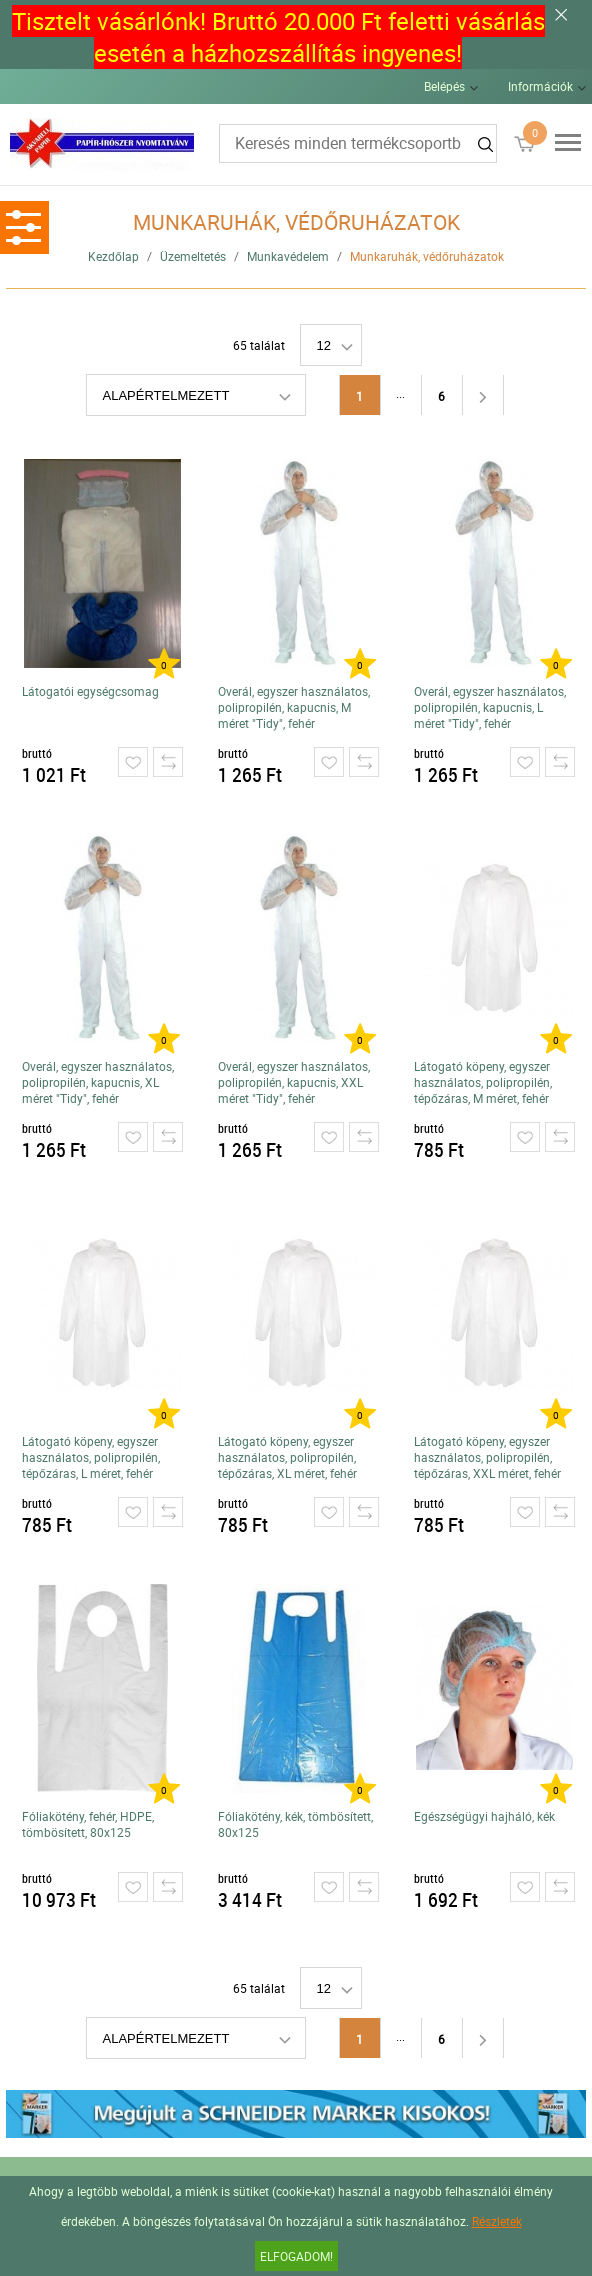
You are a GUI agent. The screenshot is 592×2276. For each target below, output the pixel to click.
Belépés (444, 86)
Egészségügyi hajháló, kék (484, 1816)
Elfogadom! (296, 2256)
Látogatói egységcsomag (90, 691)
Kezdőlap (113, 256)
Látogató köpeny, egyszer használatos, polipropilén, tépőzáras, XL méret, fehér (287, 1457)
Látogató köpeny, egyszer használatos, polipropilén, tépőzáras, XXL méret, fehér (487, 1457)
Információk (540, 86)
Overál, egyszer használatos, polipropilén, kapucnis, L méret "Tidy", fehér (490, 707)
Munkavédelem (288, 256)
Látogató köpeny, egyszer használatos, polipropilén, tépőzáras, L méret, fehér (91, 1457)
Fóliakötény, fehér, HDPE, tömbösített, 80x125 (88, 1824)
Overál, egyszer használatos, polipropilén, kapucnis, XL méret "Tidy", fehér (98, 1082)
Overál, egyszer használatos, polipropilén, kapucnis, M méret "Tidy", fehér (294, 707)
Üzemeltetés (193, 256)
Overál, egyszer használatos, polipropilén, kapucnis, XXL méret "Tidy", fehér (294, 1082)
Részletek (497, 2221)
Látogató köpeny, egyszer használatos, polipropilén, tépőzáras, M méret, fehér (483, 1082)
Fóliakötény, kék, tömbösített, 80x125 (295, 1824)
